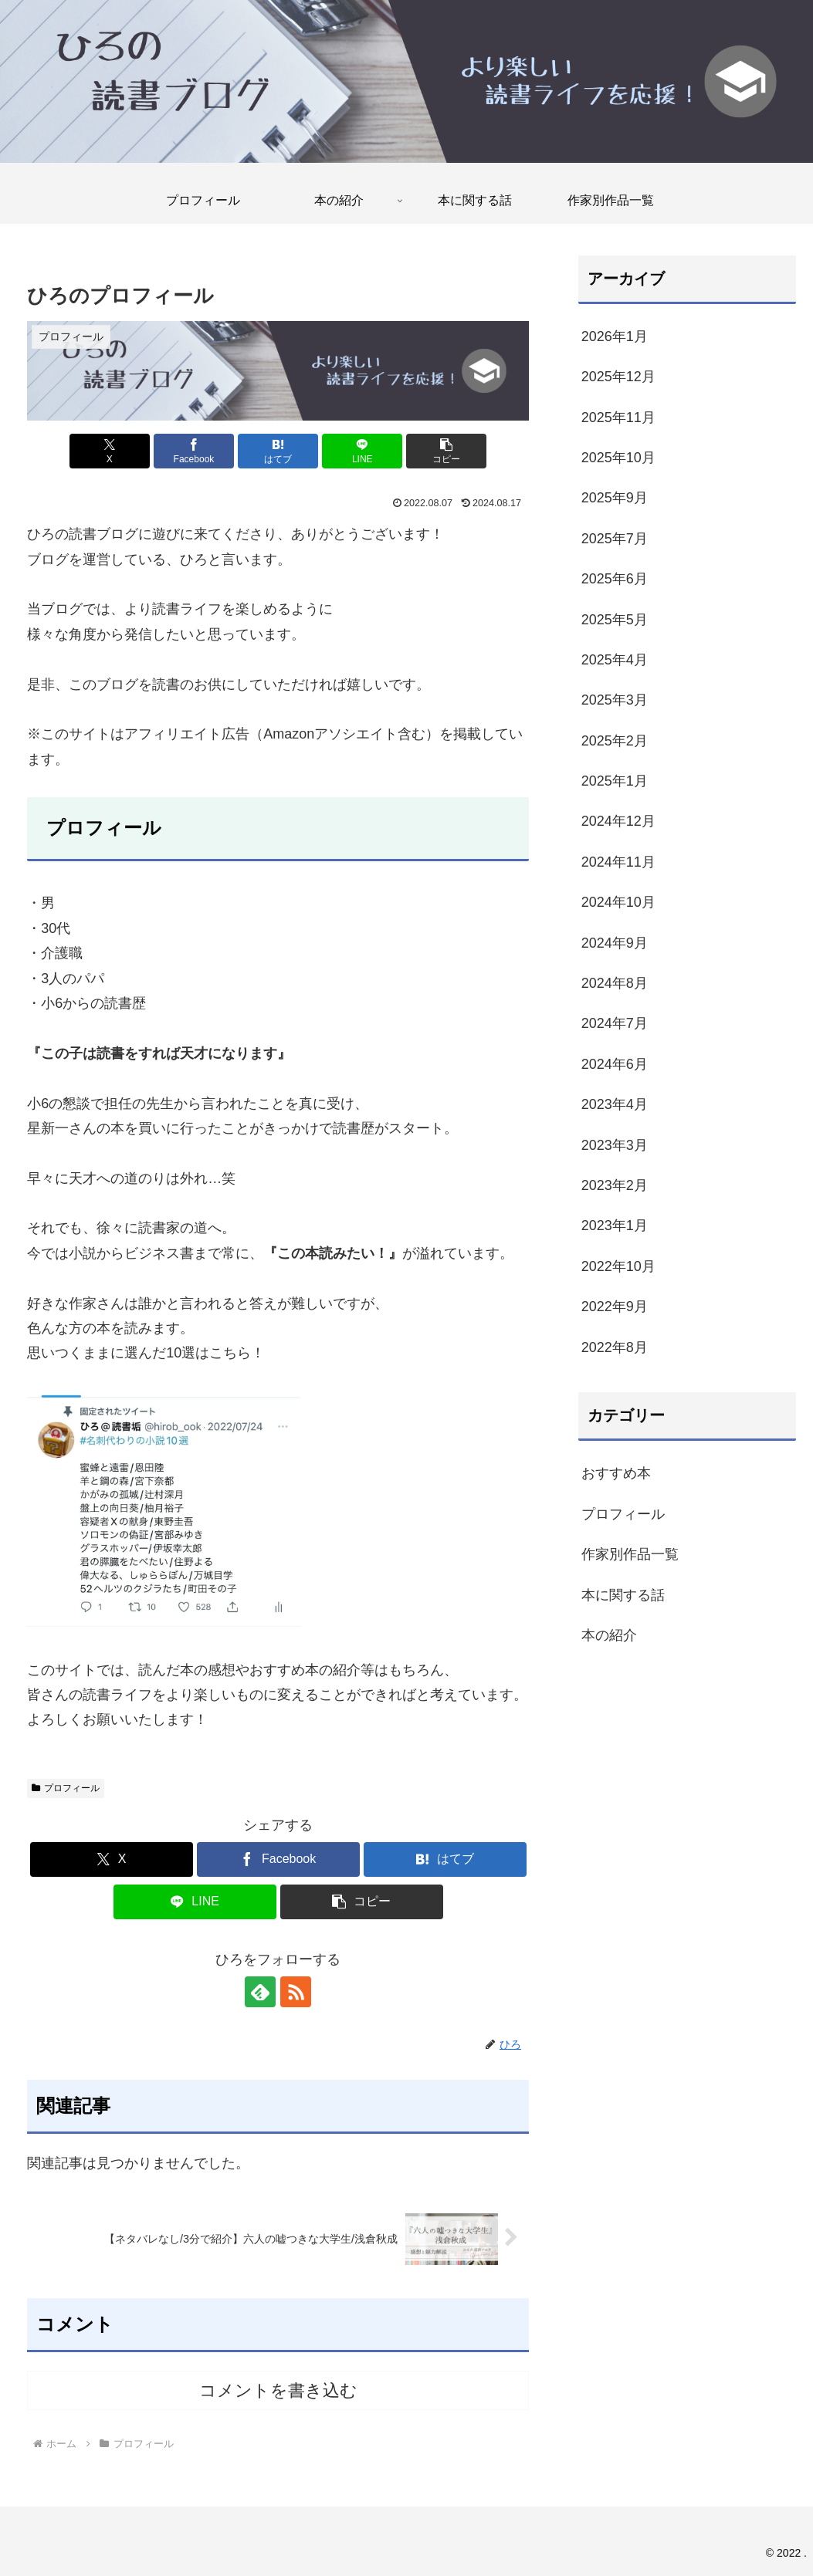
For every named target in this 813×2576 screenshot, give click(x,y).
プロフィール (66, 1788)
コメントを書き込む (278, 2390)
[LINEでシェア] (362, 451)
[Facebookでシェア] (194, 451)
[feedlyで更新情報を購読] (260, 1991)
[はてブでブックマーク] (278, 451)
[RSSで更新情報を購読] (295, 1991)
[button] (446, 451)
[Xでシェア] (109, 451)
